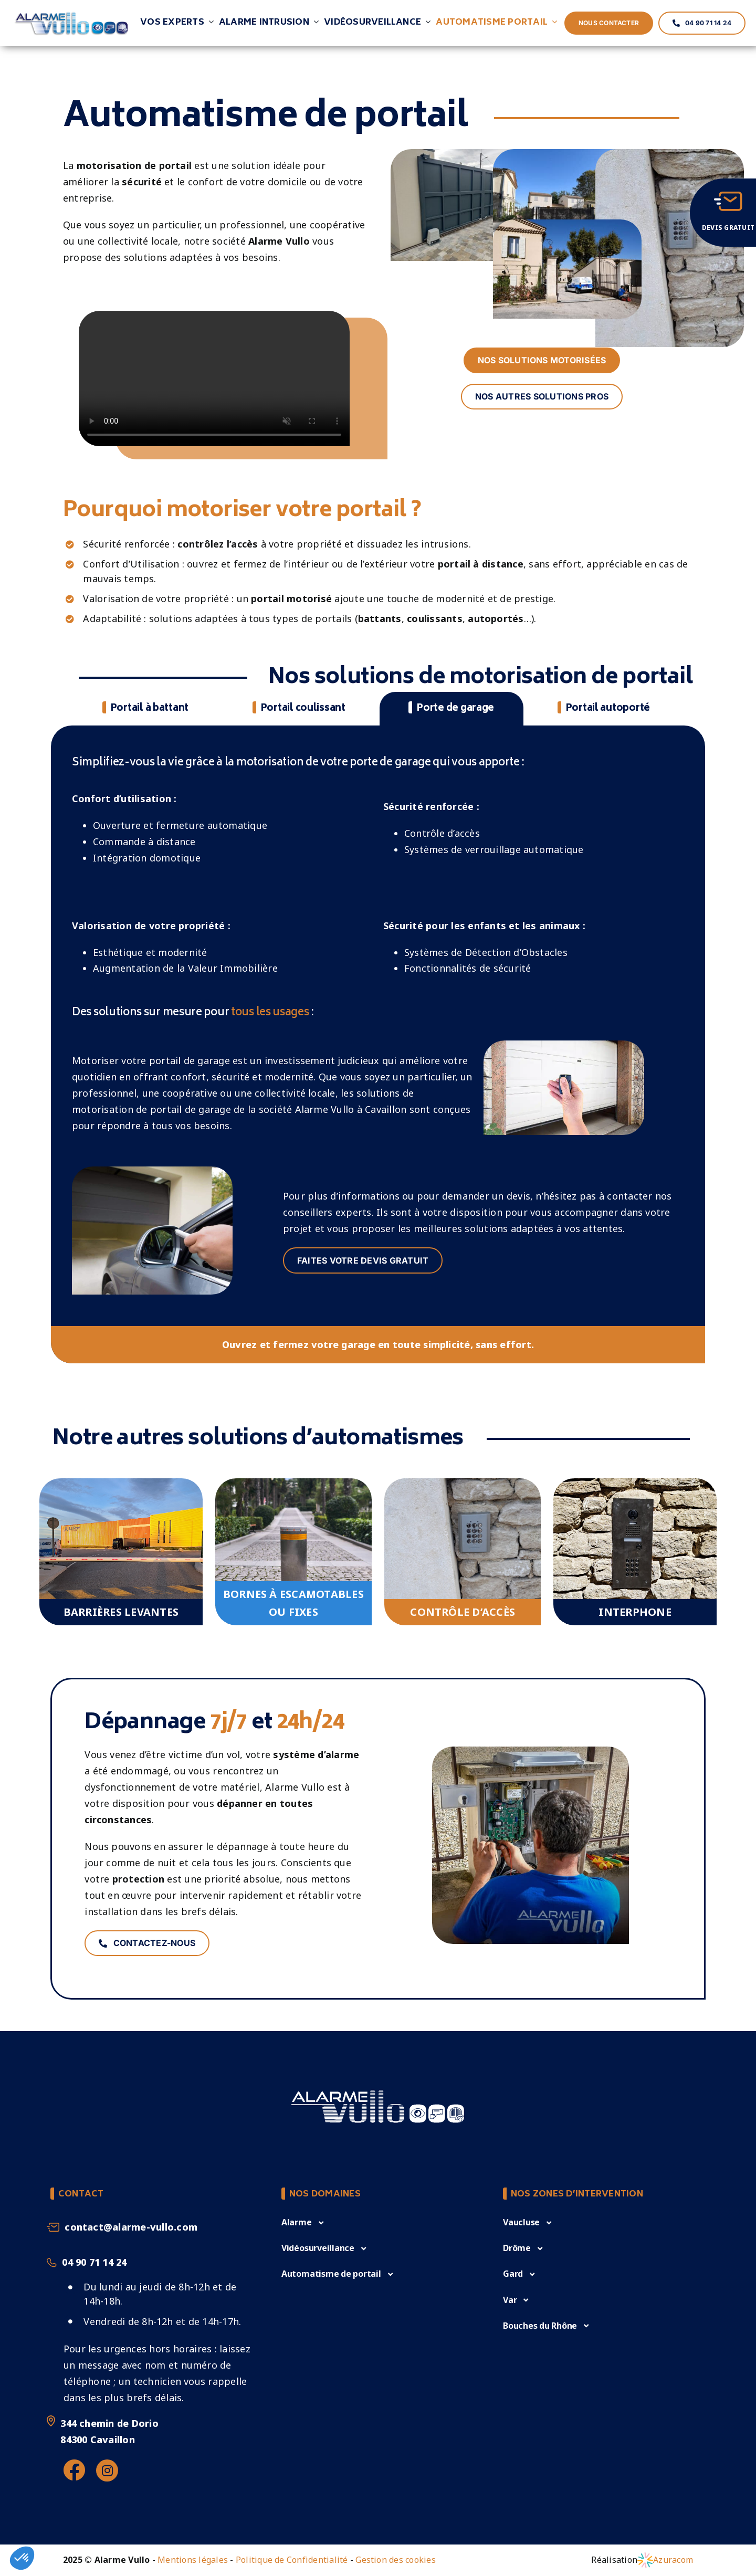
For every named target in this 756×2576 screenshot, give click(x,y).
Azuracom (673, 2560)
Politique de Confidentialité (292, 2560)
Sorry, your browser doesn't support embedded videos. (214, 378)
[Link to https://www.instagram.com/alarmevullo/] (107, 2470)
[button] (303, 2222)
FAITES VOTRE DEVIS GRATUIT (362, 1260)
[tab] (145, 709)
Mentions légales (193, 2560)
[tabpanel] (378, 1050)
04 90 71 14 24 (94, 2262)
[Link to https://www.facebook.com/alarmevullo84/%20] (74, 2470)
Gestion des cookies (395, 2560)
